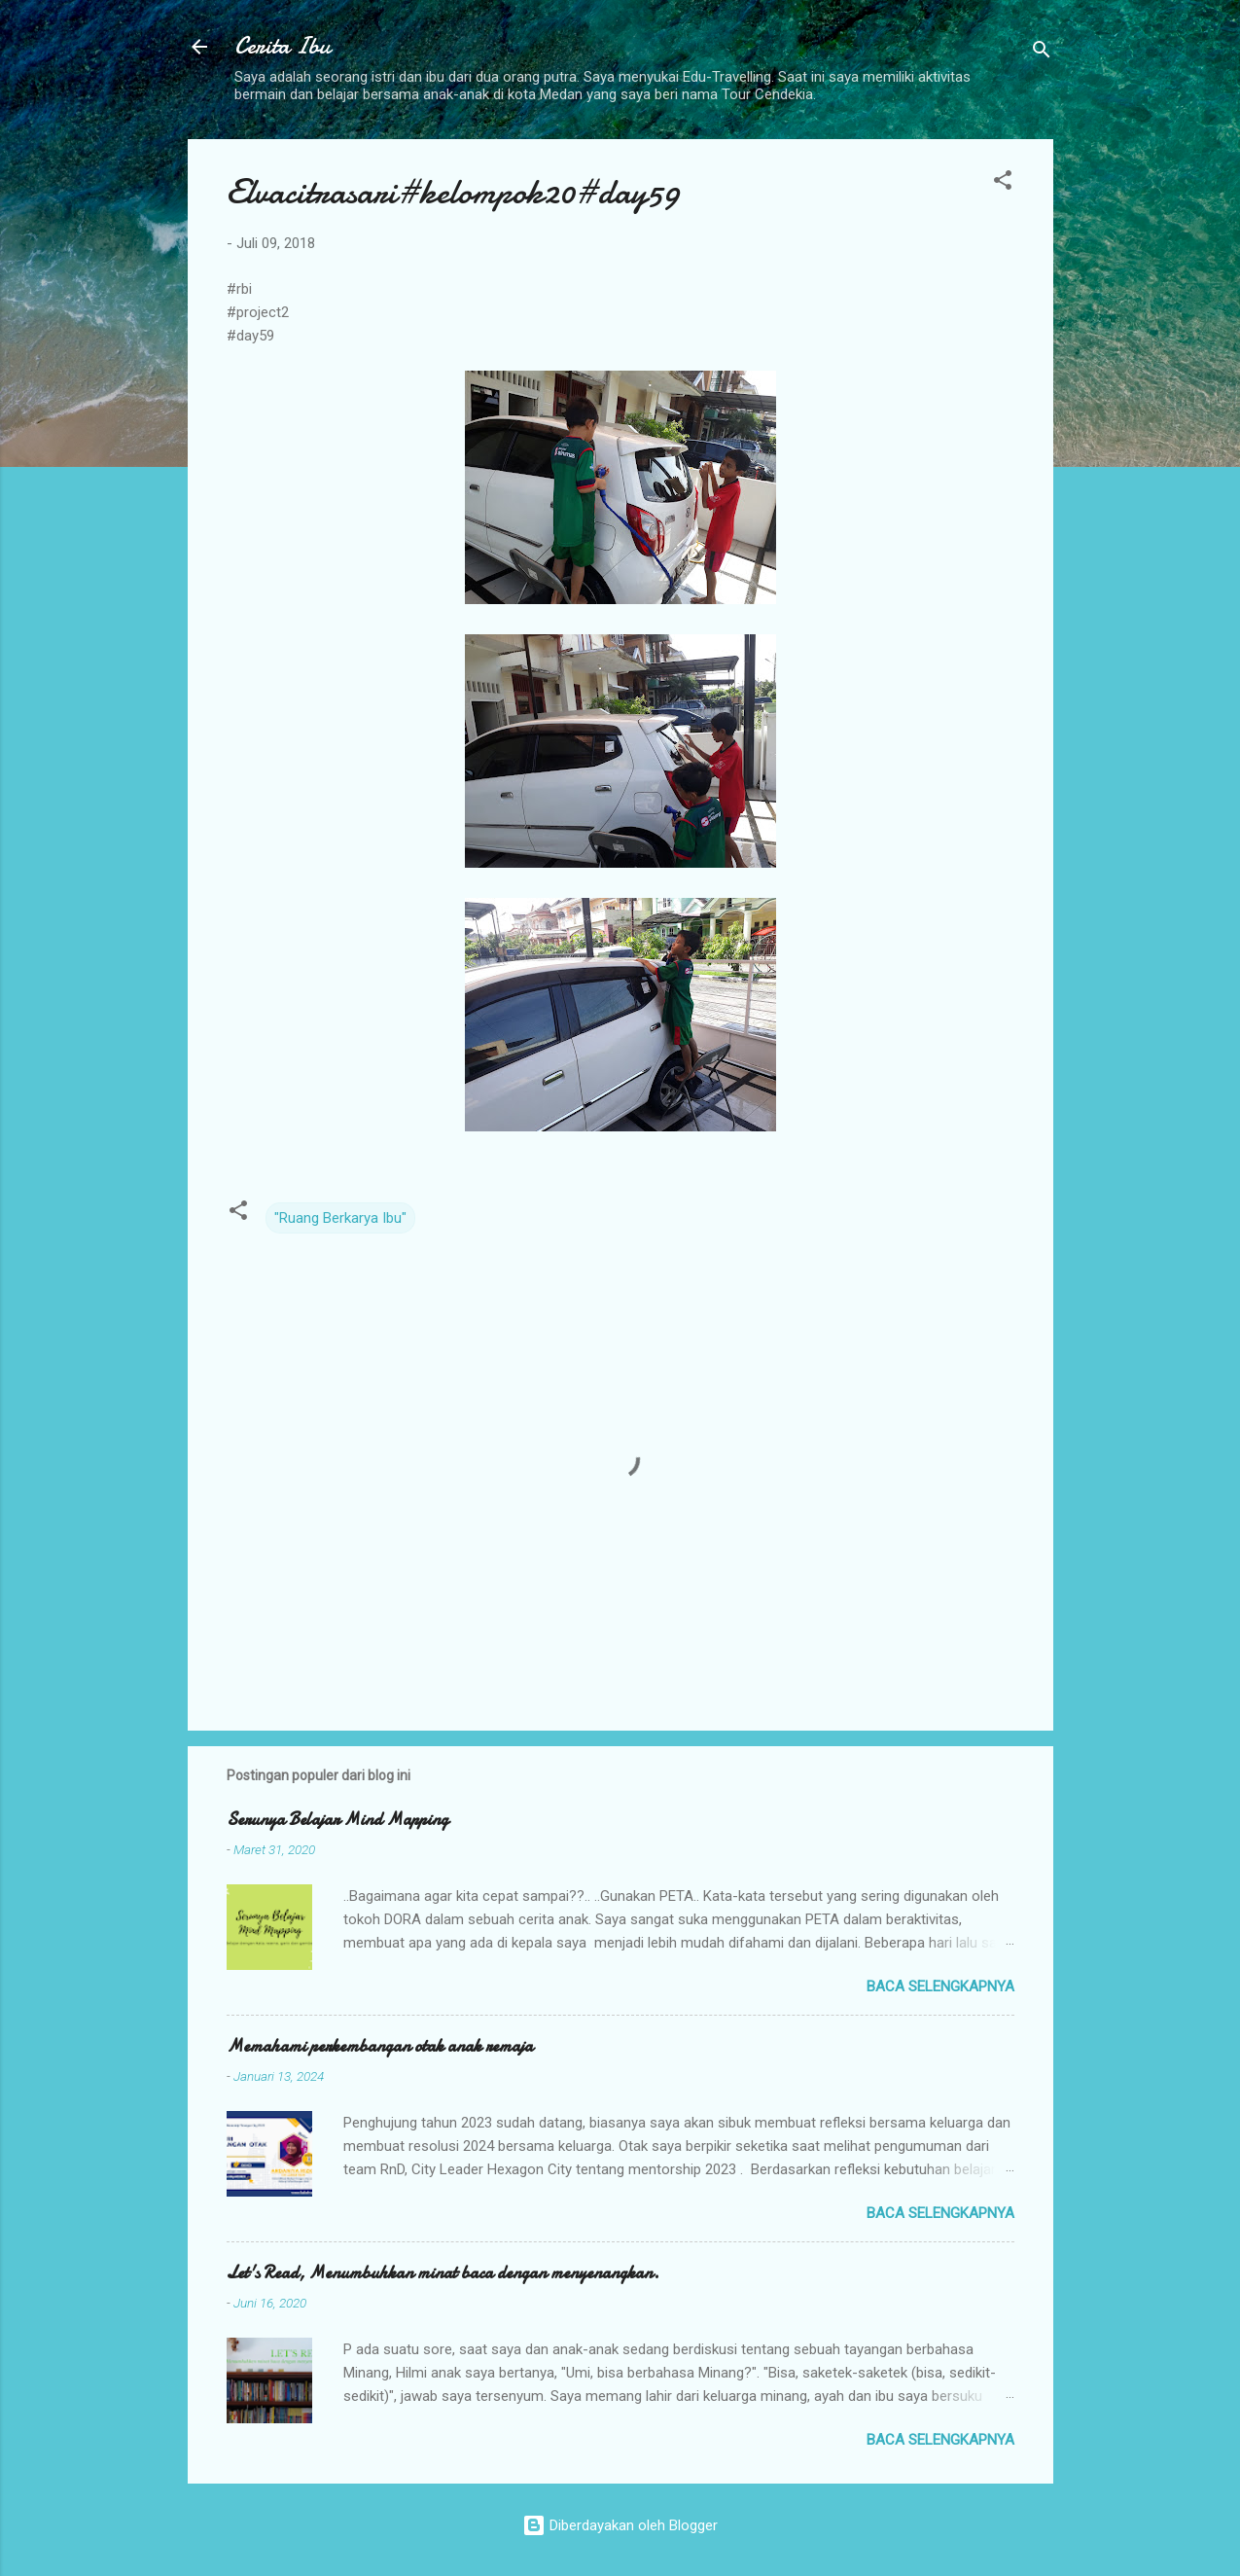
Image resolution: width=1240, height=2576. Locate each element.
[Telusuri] (1041, 53)
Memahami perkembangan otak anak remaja (380, 2046)
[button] (1002, 183)
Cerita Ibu (282, 46)
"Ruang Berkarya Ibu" (340, 1218)
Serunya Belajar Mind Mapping (337, 1819)
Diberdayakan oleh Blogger (620, 2525)
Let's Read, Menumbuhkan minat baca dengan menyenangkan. (443, 2273)
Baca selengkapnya (940, 1986)
